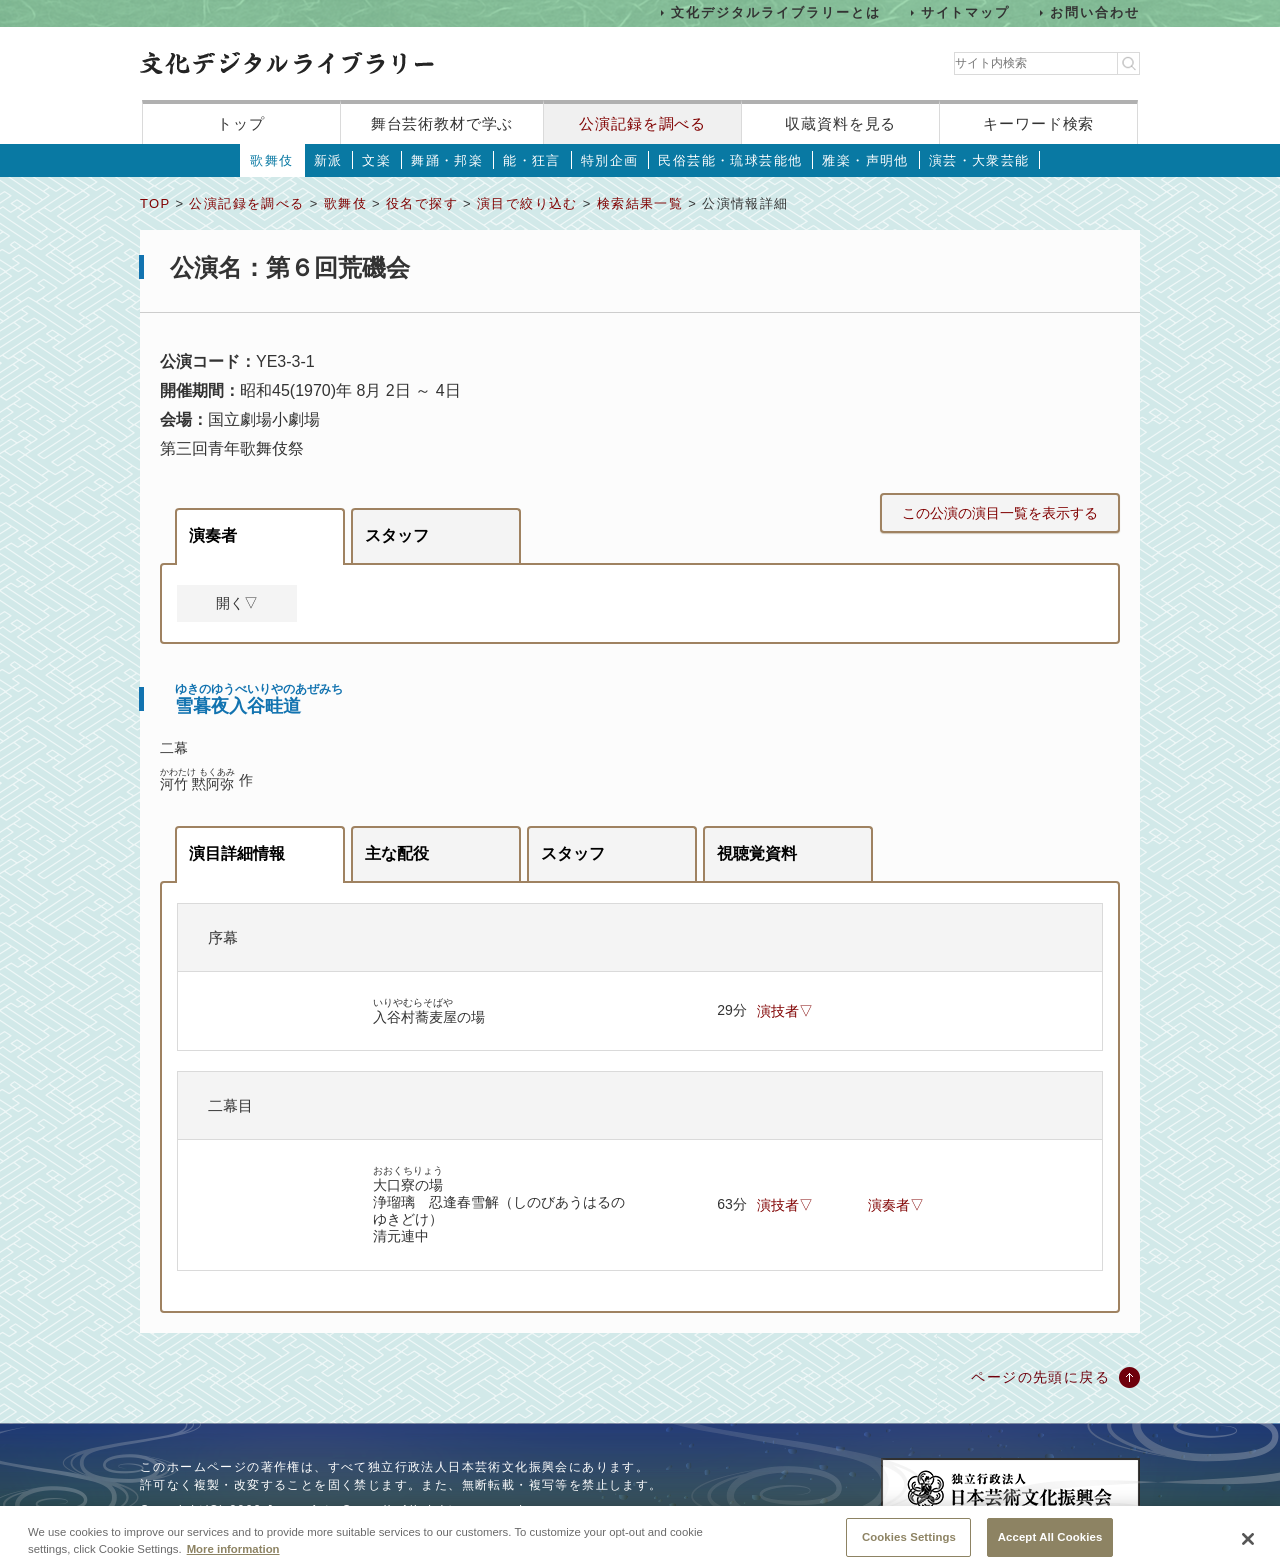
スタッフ (397, 535)
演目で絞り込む (527, 203)
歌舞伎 (271, 160)
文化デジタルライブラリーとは (775, 12)
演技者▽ (785, 1011)
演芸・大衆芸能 (979, 160)
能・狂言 (532, 160)
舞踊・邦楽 (447, 160)
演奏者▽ (896, 1205)
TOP (155, 203)
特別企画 (610, 160)
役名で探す (422, 203)
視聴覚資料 (757, 853)
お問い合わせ (1095, 12)
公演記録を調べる (642, 123)
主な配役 (397, 853)
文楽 (376, 160)
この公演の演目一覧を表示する (1000, 513)
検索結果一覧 (640, 203)
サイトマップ (966, 12)
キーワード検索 (1038, 123)
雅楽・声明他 (865, 160)
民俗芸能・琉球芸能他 (730, 160)
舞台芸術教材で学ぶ (442, 123)
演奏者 (213, 535)
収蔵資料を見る (840, 123)
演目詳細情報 (237, 853)
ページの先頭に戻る (1040, 1377)
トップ (241, 123)
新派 (328, 160)
